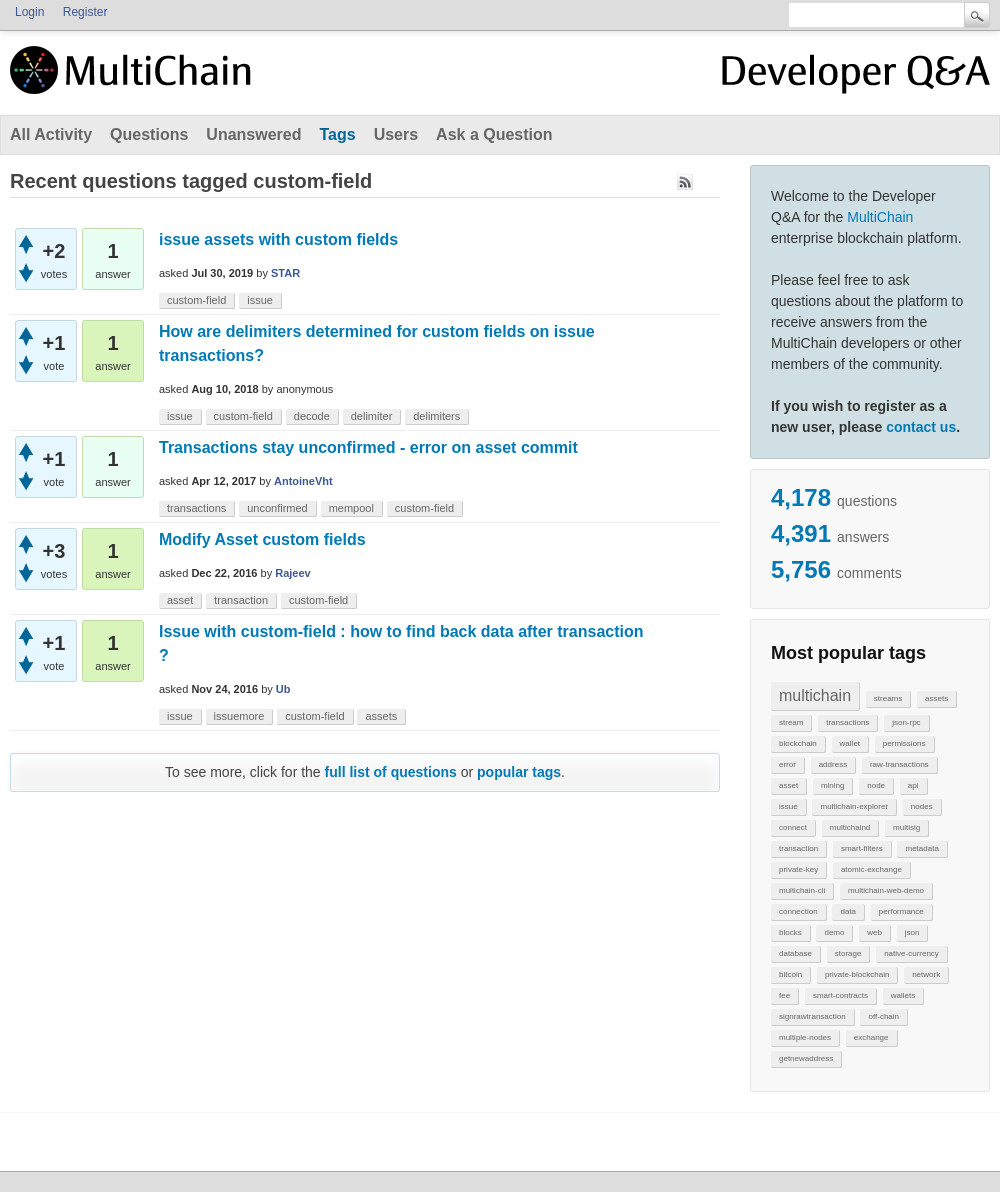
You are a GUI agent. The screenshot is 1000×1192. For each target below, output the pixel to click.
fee (784, 995)
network (926, 974)
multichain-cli (802, 890)
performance (901, 911)
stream (791, 722)
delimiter (372, 416)
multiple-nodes (805, 1037)
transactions (847, 722)
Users (396, 134)
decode (312, 416)
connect (793, 827)
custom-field (196, 300)
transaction (798, 848)
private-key (798, 869)
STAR (285, 273)
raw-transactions (899, 764)
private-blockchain (857, 974)
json (912, 932)
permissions (904, 743)
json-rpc (906, 722)
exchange (871, 1037)
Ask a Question (494, 134)
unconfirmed (277, 508)
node (876, 785)
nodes (922, 806)
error (787, 764)
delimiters (436, 416)
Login (29, 12)
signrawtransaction (812, 1016)
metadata (921, 848)
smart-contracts (840, 995)
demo (834, 932)
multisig (906, 827)
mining (833, 785)
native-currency (911, 953)
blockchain (798, 743)
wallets (903, 995)
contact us (921, 427)
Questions (149, 134)
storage (848, 953)
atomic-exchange (871, 869)
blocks (790, 932)
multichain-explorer (854, 806)
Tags (337, 134)
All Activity (51, 134)
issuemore (239, 716)
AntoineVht (303, 481)
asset (788, 785)
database (795, 953)
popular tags (519, 772)
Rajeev (292, 573)
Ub (283, 689)
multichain (815, 695)
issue (788, 806)
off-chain (883, 1016)
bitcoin (790, 974)
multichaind (850, 827)
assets (936, 698)
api (913, 785)
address (833, 764)
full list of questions (391, 772)
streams (888, 698)
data (848, 911)
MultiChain (880, 217)
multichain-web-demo (886, 890)
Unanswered (253, 134)
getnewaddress (806, 1058)
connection (798, 911)
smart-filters (862, 848)
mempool (351, 508)
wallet (850, 743)
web (874, 932)
